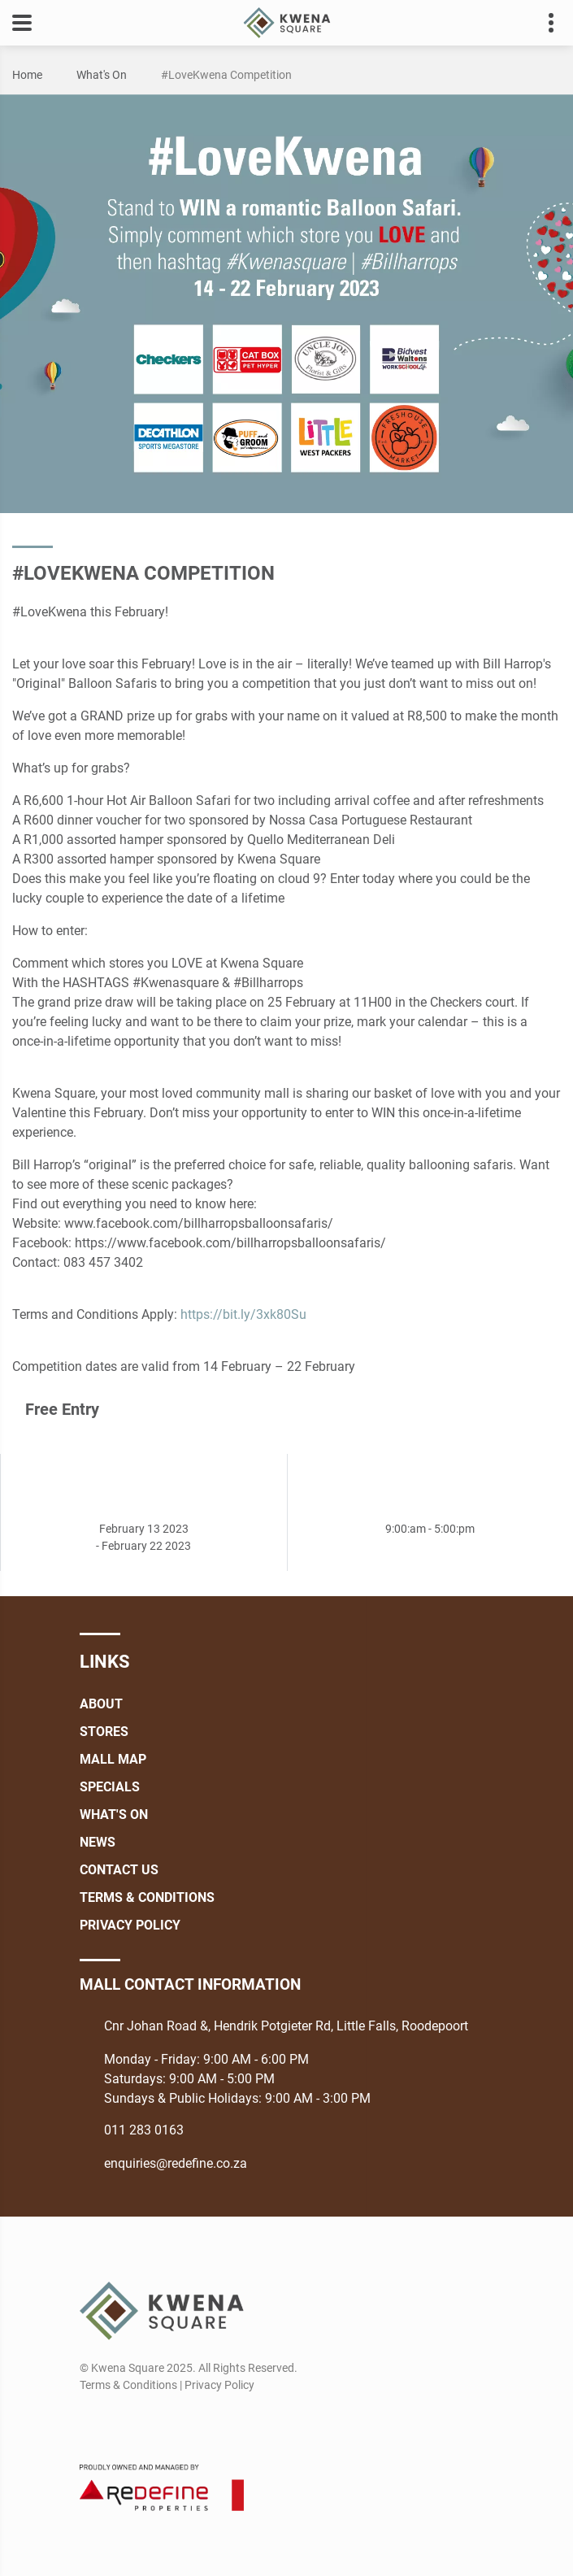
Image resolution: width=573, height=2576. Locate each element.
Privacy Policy (130, 1925)
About (101, 1704)
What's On (101, 74)
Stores (104, 1731)
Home (27, 74)
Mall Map (113, 1759)
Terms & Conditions (147, 1897)
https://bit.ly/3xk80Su (243, 1314)
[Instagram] (121, 2424)
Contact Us (119, 1870)
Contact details (542, 23)
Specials (110, 1787)
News (97, 1842)
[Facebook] (91, 2424)
